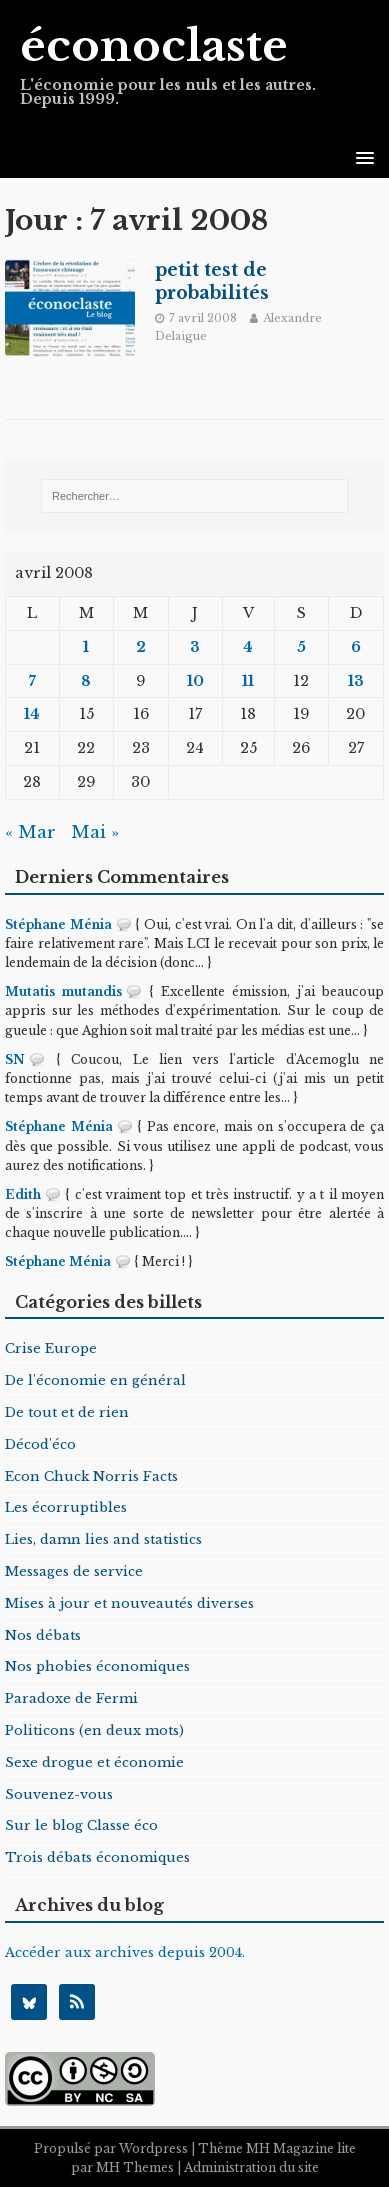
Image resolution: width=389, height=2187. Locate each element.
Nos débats (43, 1635)
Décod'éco (40, 1444)
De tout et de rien (67, 1412)
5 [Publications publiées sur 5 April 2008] (301, 647)
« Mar (30, 832)
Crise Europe (51, 1348)
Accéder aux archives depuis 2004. (125, 1952)
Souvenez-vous (59, 1794)
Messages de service (74, 1571)
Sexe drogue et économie (94, 1762)
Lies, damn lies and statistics (103, 1539)
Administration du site (251, 2167)
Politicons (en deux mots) (94, 1730)
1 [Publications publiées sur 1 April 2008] (86, 647)
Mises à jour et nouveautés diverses (129, 1603)
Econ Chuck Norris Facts (91, 1476)
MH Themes (135, 2167)
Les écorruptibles (66, 1507)
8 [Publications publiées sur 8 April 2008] (86, 681)
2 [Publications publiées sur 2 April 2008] (141, 647)
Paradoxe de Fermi (71, 1698)
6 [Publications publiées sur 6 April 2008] (356, 647)
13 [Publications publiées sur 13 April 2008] (356, 681)
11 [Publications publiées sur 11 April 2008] (248, 681)
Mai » (95, 832)
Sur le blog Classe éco (81, 1825)
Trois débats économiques (97, 1857)
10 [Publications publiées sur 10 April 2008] (195, 681)
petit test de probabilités (212, 281)
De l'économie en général (95, 1380)
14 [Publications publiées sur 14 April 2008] (32, 714)
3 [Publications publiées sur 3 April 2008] (195, 647)
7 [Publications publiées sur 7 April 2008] (32, 681)
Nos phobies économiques (97, 1666)
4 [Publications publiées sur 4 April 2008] (248, 647)
